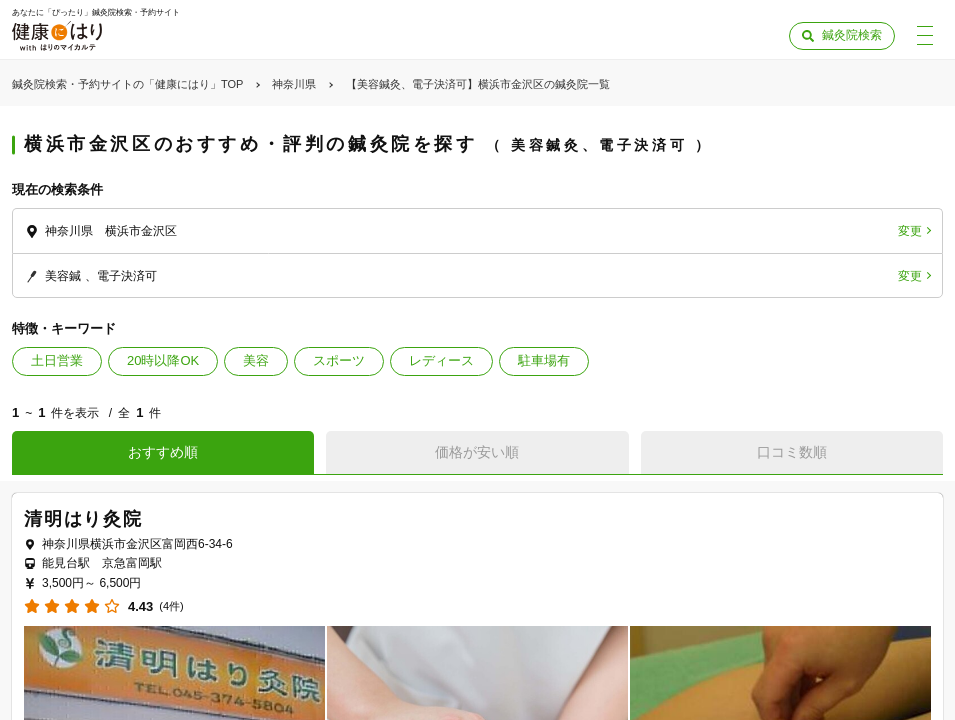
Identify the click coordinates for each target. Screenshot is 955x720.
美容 (256, 360)
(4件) (171, 606)
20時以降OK (163, 360)
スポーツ (339, 360)
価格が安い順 (477, 452)
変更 (910, 231)
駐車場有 (544, 360)
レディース (441, 360)
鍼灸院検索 (852, 35)
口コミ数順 (792, 452)
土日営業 (57, 360)
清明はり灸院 (83, 519)
